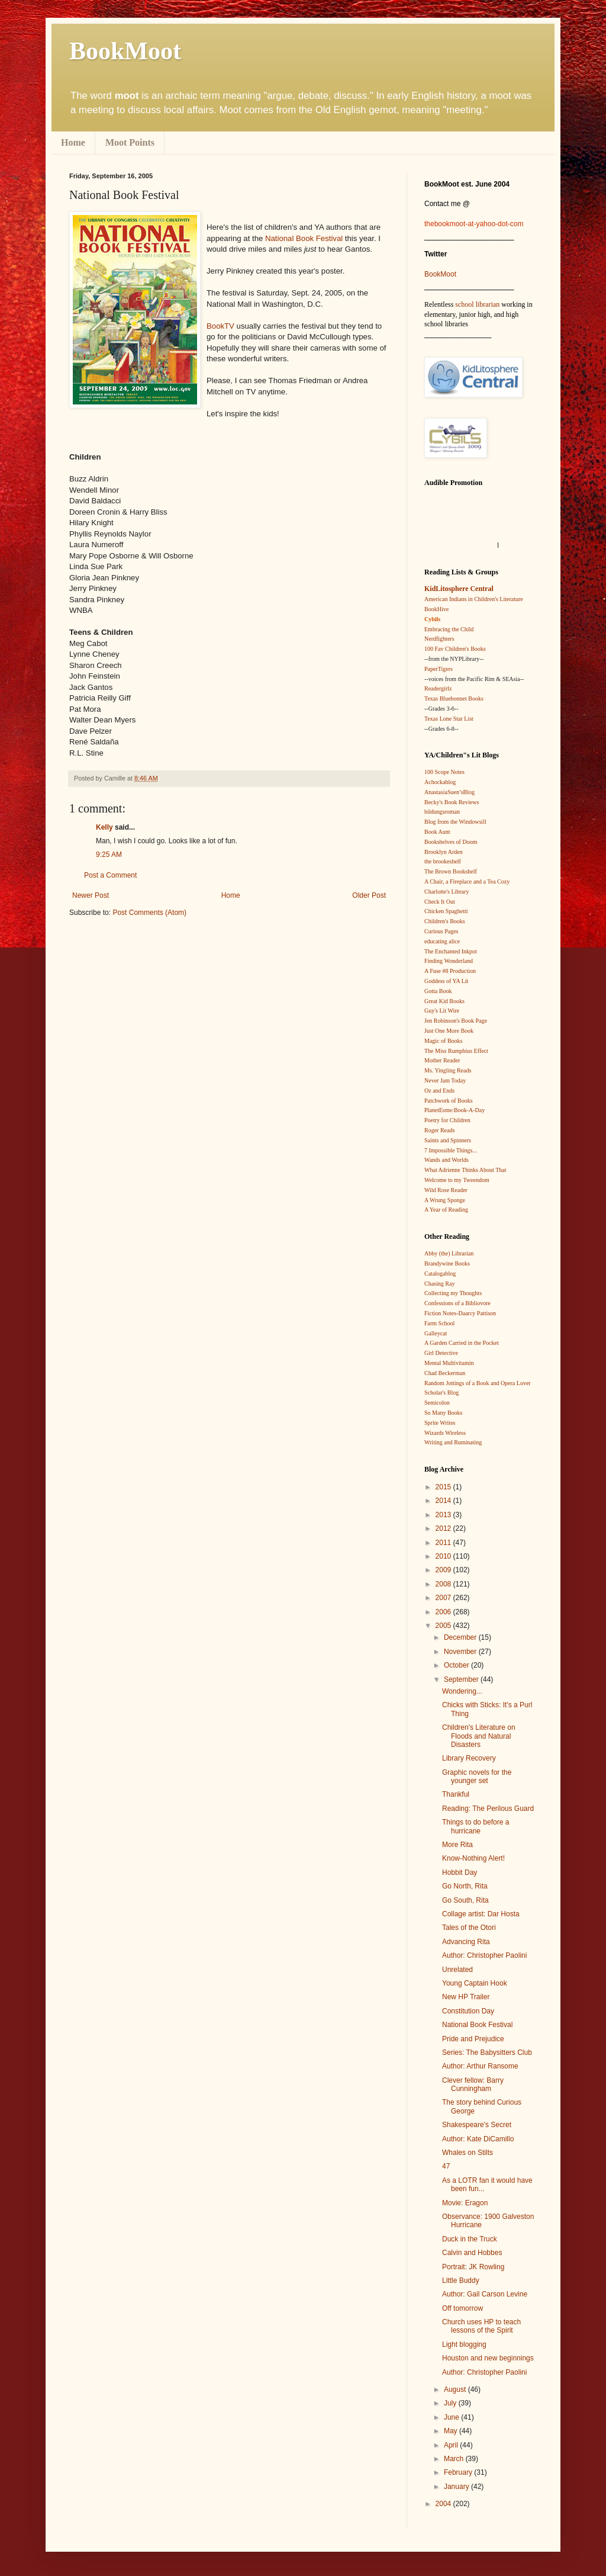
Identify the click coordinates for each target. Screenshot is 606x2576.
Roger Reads (439, 1130)
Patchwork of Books (448, 1100)
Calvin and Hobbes (472, 2253)
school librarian (477, 304)
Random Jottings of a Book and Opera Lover (477, 1383)
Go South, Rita (465, 1900)
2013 (444, 1515)
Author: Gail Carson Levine (484, 2294)
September (462, 1679)
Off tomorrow (462, 2308)
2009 (444, 1570)
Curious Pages (441, 931)
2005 (444, 1625)
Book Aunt (437, 831)
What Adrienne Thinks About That (465, 1170)
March (455, 2459)
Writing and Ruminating (453, 1442)
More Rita (457, 1845)
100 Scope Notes (444, 772)
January (457, 2486)
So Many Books (443, 1412)
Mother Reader (442, 1060)
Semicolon (437, 1402)
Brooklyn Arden (443, 852)
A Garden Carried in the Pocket (461, 1343)
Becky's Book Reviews (451, 802)
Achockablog (440, 782)
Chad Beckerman (444, 1373)
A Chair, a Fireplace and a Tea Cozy (467, 881)
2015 (444, 1487)
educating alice (442, 941)
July (451, 2403)
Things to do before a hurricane (475, 1826)
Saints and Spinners (447, 1140)
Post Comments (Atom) (149, 912)
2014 (444, 1500)
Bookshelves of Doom (450, 842)
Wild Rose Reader (446, 1190)
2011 (444, 1542)
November (461, 1651)
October (457, 1665)
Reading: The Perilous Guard (488, 1808)
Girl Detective (441, 1353)
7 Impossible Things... (450, 1150)
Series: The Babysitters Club (487, 2052)
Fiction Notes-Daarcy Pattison (460, 1313)
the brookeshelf (442, 861)
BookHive (436, 609)
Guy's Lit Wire (441, 1010)
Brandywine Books (447, 1263)
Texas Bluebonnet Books (453, 698)
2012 (444, 1528)
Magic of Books (443, 1041)
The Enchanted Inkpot (450, 951)
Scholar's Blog (441, 1392)
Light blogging (464, 2344)
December (461, 1637)
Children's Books (444, 921)
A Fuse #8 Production (450, 971)
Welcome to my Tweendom (456, 1180)
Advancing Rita (466, 1942)
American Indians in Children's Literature (473, 599)
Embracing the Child (448, 629)
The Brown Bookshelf (450, 871)
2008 (444, 1584)
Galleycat (435, 1333)
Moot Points (129, 142)
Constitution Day (468, 2011)
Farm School (439, 1323)
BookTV (220, 326)
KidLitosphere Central (459, 588)
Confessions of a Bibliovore (457, 1303)
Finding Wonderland (448, 961)
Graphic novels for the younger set (476, 1776)
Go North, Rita (465, 1886)
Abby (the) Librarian (448, 1253)
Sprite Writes (439, 1422)
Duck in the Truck (469, 2239)
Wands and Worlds (446, 1160)
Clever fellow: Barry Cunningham (473, 2084)
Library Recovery (469, 1758)
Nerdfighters (439, 638)
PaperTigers (438, 669)
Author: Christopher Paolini (484, 1955)
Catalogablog (440, 1273)
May (451, 2431)
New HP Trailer (465, 1997)
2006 (444, 1612)
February (459, 2472)
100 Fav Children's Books (455, 648)
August (456, 2389)
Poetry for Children (447, 1120)
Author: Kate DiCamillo (478, 2139)
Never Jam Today (445, 1080)
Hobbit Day (459, 1872)
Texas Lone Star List (448, 718)
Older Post (369, 895)
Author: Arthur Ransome (480, 2066)
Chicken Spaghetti (446, 911)
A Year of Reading (446, 1209)
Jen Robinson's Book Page (455, 1020)
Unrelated (457, 1969)
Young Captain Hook (474, 1983)
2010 (444, 1556)
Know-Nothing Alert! (473, 1858)
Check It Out (439, 901)
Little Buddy (460, 2280)
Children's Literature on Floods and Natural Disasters (478, 1736)
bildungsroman (442, 811)
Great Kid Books (444, 1001)
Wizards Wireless (445, 1433)
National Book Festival (304, 238)
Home (73, 142)
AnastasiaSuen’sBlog (449, 792)
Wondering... (462, 1691)
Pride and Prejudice (473, 2039)
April (452, 2445)
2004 (444, 2504)
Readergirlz (438, 688)
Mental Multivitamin (449, 1363)
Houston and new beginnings (488, 2358)
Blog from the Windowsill (455, 821)
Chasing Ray (439, 1283)
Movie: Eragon (465, 2203)
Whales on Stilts (467, 2152)
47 (446, 2166)
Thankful (455, 1794)
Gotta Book (438, 991)
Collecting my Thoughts (453, 1293)
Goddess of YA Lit (446, 981)
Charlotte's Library (446, 891)
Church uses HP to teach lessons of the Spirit (481, 2326)
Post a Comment (110, 875)
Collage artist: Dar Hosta (481, 1914)
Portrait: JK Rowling (473, 2267)
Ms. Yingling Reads (447, 1070)
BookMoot (440, 274)
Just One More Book (448, 1030)
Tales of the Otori (469, 1927)
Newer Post (90, 895)
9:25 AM (109, 854)
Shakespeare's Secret (476, 2125)
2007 (444, 1598)
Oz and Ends (439, 1090)
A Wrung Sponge (444, 1200)
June (452, 2417)
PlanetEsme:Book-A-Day (454, 1110)
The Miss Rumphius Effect (456, 1051)
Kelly (104, 827)
